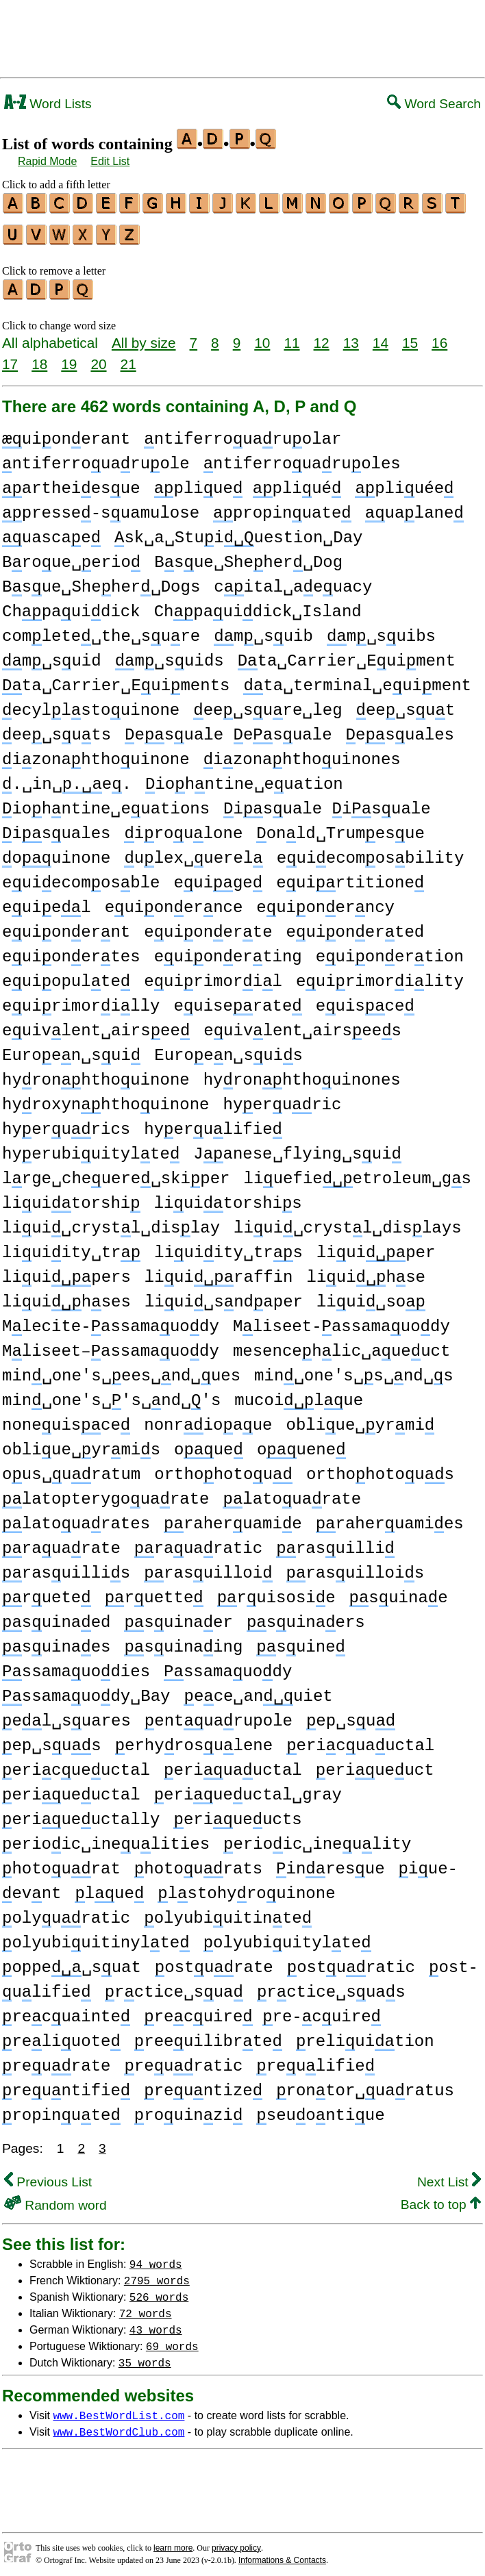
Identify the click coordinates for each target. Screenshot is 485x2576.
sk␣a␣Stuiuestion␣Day (238, 531)
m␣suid (51, 655)
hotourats (198, 1863)
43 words (155, 2323)
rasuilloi (208, 1567)
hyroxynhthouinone (105, 1098)
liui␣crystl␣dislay (111, 1222)
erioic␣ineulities (106, 1838)
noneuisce (66, 1419)
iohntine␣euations (106, 803)
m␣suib (263, 630)
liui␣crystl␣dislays (347, 1222)
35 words (145, 2356)
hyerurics (66, 1123)
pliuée (404, 482)
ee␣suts (56, 729)
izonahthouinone (96, 753)
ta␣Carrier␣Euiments (115, 679)
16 (439, 336)
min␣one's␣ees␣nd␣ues (121, 1370)
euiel (46, 901)
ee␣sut (406, 704)
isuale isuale (326, 803)
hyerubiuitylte (90, 1148)
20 (98, 358)
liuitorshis (228, 1197)
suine (300, 1641)
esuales (400, 729)
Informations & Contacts (282, 2554)
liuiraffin (219, 1271)
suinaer (178, 1616)
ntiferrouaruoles (302, 457)
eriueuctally (81, 1813)
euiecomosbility (370, 852)
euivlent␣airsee (96, 1024)
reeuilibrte (208, 2035)
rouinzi (188, 2109)
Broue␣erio (71, 556)
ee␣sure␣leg (267, 704)
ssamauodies (76, 1665)
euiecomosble (81, 877)
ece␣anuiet (258, 1690)
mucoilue (298, 1394)
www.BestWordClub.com (118, 2425)
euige (217, 877)
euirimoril (213, 975)
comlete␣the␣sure (101, 630)
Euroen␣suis (228, 1049)
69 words (172, 2339)
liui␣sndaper (224, 1296)
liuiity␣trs (228, 1246)
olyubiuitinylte (96, 1936)
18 (39, 358)
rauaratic (198, 1542)
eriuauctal (233, 1764)
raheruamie (233, 1517)
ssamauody (228, 1665)
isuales (56, 827)
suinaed (56, 1616)
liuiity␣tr (71, 1246)
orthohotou (223, 1468)
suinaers (306, 1616)
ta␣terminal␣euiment (357, 679)
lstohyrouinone (246, 1887)
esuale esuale (228, 729)
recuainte (66, 2010)
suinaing (183, 1641)
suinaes (56, 1641)
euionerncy (325, 901)
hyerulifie (213, 1123)
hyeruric (282, 1098)
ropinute (61, 2109)
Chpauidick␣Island (258, 605)
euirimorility (380, 975)
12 (321, 336)
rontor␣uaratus (365, 2084)
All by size (144, 336)
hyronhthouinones (302, 1074)
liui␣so (370, 1296)
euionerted (355, 926)
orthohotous (380, 1468)
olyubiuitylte (287, 1936)
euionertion (390, 950)
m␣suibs (381, 630)
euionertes (71, 950)
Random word (55, 2199)
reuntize (203, 2084)
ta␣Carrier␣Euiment (347, 655)
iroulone (183, 827)
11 (291, 336)
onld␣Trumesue (340, 827)
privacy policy (236, 2542)
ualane (414, 507)
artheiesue (71, 482)
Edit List (109, 161)
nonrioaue (208, 1419)
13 (351, 336)
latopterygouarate (105, 1493)
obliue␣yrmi (360, 1419)
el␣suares (66, 1715)
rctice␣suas (331, 1986)
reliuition (365, 2035)
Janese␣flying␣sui (297, 1148)
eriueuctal (71, 1789)
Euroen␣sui (71, 1049)
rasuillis (66, 1567)
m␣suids (169, 655)
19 (69, 358)
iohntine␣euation (244, 778)
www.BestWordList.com (118, 2408)
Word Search (434, 104)
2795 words (157, 2274)
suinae (398, 1591)
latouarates (76, 1517)
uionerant (66, 433)
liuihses (66, 1296)
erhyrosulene (194, 1739)
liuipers (66, 1271)
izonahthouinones (302, 753)
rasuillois (355, 1567)
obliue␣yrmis (81, 1443)
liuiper (375, 1246)
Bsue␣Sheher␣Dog (248, 556)
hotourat (61, 1863)
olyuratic (66, 1912)
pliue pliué (248, 482)
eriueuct (375, 1764)
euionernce (174, 901)
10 (262, 336)
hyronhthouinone (96, 1074)
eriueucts (237, 1813)
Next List (449, 2176)
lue (109, 1887)
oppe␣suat (71, 1961)
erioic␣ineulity (317, 1838)
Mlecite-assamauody (110, 1320)
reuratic (183, 2060)
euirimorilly (81, 1000)
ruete (46, 1591)
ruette (154, 1591)
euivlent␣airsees (302, 1024)
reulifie (315, 2060)
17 (10, 358)
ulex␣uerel (193, 852)
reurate (56, 2060)
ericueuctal (76, 1764)
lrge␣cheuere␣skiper (115, 1172)
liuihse (365, 1271)
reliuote (61, 2035)
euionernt (66, 926)
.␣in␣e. (67, 778)
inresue (330, 1863)
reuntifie (66, 2084)
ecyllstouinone (90, 704)
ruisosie (276, 1591)
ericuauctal (360, 1739)
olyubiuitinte (228, 1912)
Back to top (441, 2198)
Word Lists (48, 104)
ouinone (56, 852)
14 (380, 336)
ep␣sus (51, 1739)
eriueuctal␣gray (248, 1789)
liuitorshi (71, 1197)
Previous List (48, 2176)
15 (410, 336)
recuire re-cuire (262, 2010)
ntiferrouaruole (96, 457)
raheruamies (390, 1517)
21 (128, 358)
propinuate (282, 507)
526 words (158, 2290)
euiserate (237, 1000)
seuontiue (320, 2109)
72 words (145, 2306)
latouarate (292, 1493)
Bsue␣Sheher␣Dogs (101, 581)
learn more (172, 2542)
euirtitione (350, 877)
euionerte (208, 926)
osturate (214, 1961)
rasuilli (335, 1542)
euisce (365, 1000)
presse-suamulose (100, 507)
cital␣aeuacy (293, 581)
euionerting (228, 950)
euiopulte (66, 975)
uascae (51, 531)
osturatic (351, 1961)
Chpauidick (71, 605)
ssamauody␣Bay (86, 1690)
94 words (155, 2257)
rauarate (61, 1542)
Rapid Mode (47, 161)
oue (208, 1443)
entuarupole (219, 1715)
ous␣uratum (71, 1468)
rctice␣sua (174, 1986)
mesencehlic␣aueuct (341, 1345)
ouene (301, 1443)
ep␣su (350, 1715)
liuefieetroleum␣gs (357, 1172)
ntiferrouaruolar (242, 433)
